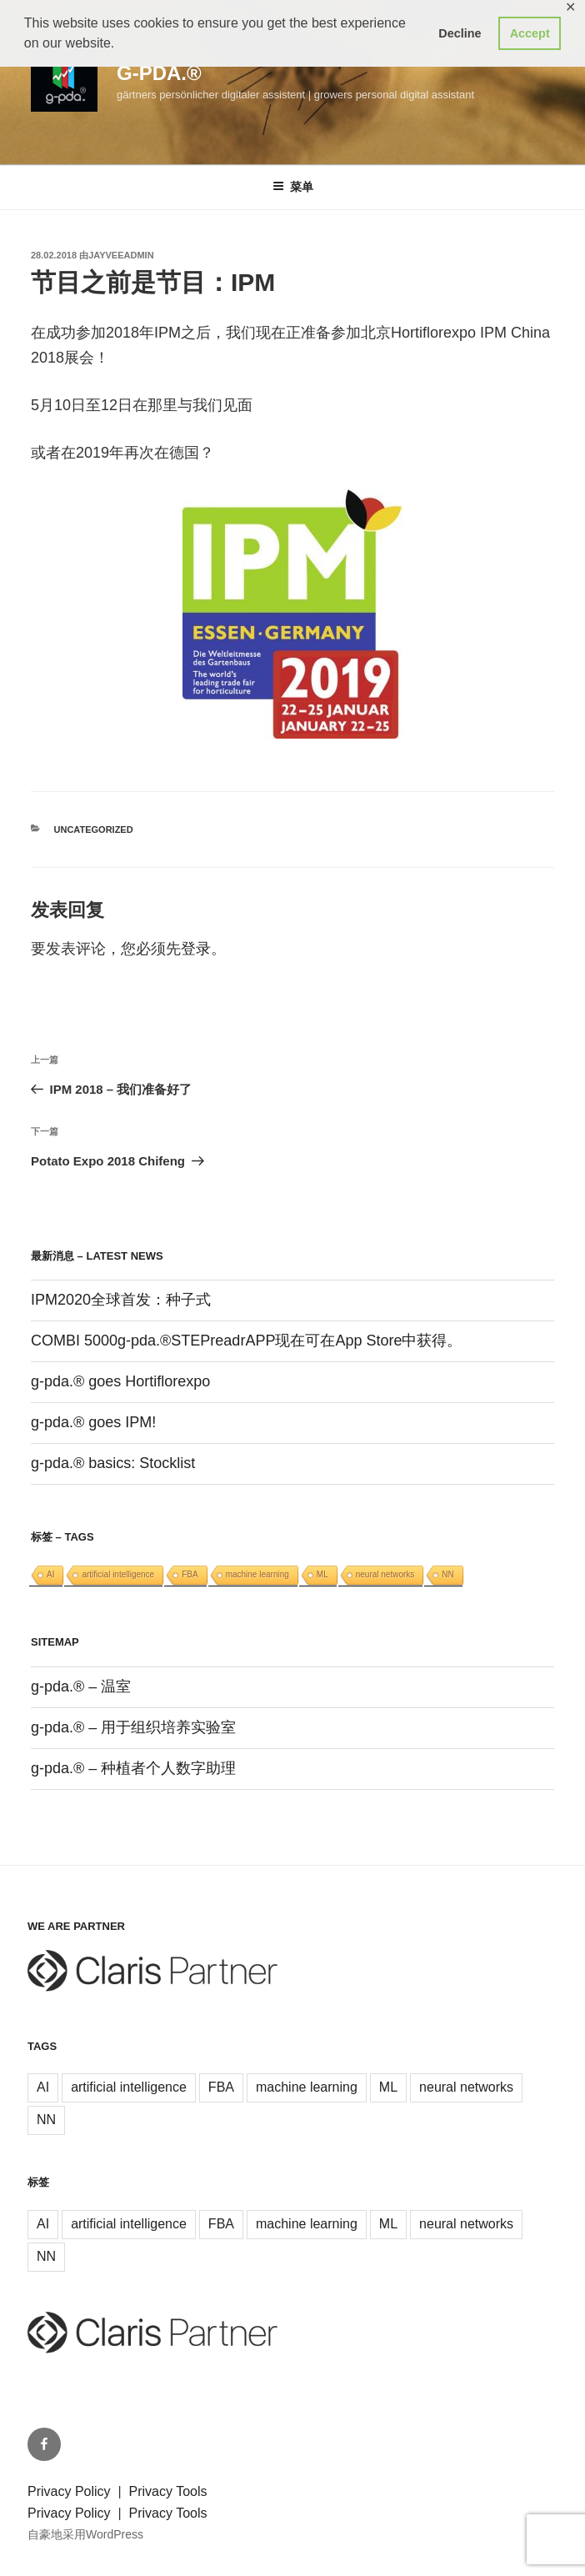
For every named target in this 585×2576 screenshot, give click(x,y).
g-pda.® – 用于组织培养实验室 (133, 1727)
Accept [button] (530, 33)
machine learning (257, 1574)
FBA (190, 1574)
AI (50, 1574)
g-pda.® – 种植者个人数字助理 (133, 1768)
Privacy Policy (71, 2491)
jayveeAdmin (120, 255)
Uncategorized (93, 829)
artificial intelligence (118, 1574)
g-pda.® (159, 73)
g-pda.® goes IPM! (93, 1422)
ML (322, 1574)
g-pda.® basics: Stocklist (113, 1463)
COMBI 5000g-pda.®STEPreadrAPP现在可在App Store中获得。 (246, 1340)
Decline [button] (459, 33)
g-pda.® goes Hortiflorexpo (120, 1381)
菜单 (292, 186)
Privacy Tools (168, 2491)
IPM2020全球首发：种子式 (121, 1299)
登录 (196, 948)
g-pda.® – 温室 (81, 1686)
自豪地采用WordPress (85, 2534)
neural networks (385, 1574)
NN (447, 1574)
